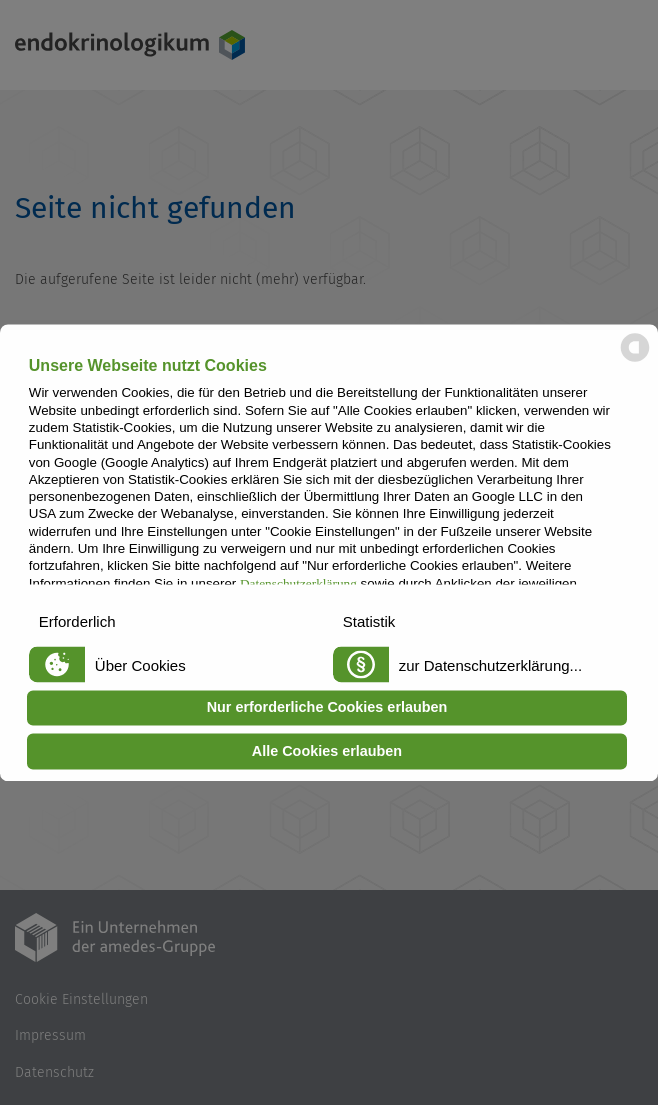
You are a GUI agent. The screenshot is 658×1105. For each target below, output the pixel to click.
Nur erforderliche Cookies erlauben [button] (327, 708)
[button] (169, 620)
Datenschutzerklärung (298, 583)
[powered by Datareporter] (635, 359)
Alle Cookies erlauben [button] (327, 751)
